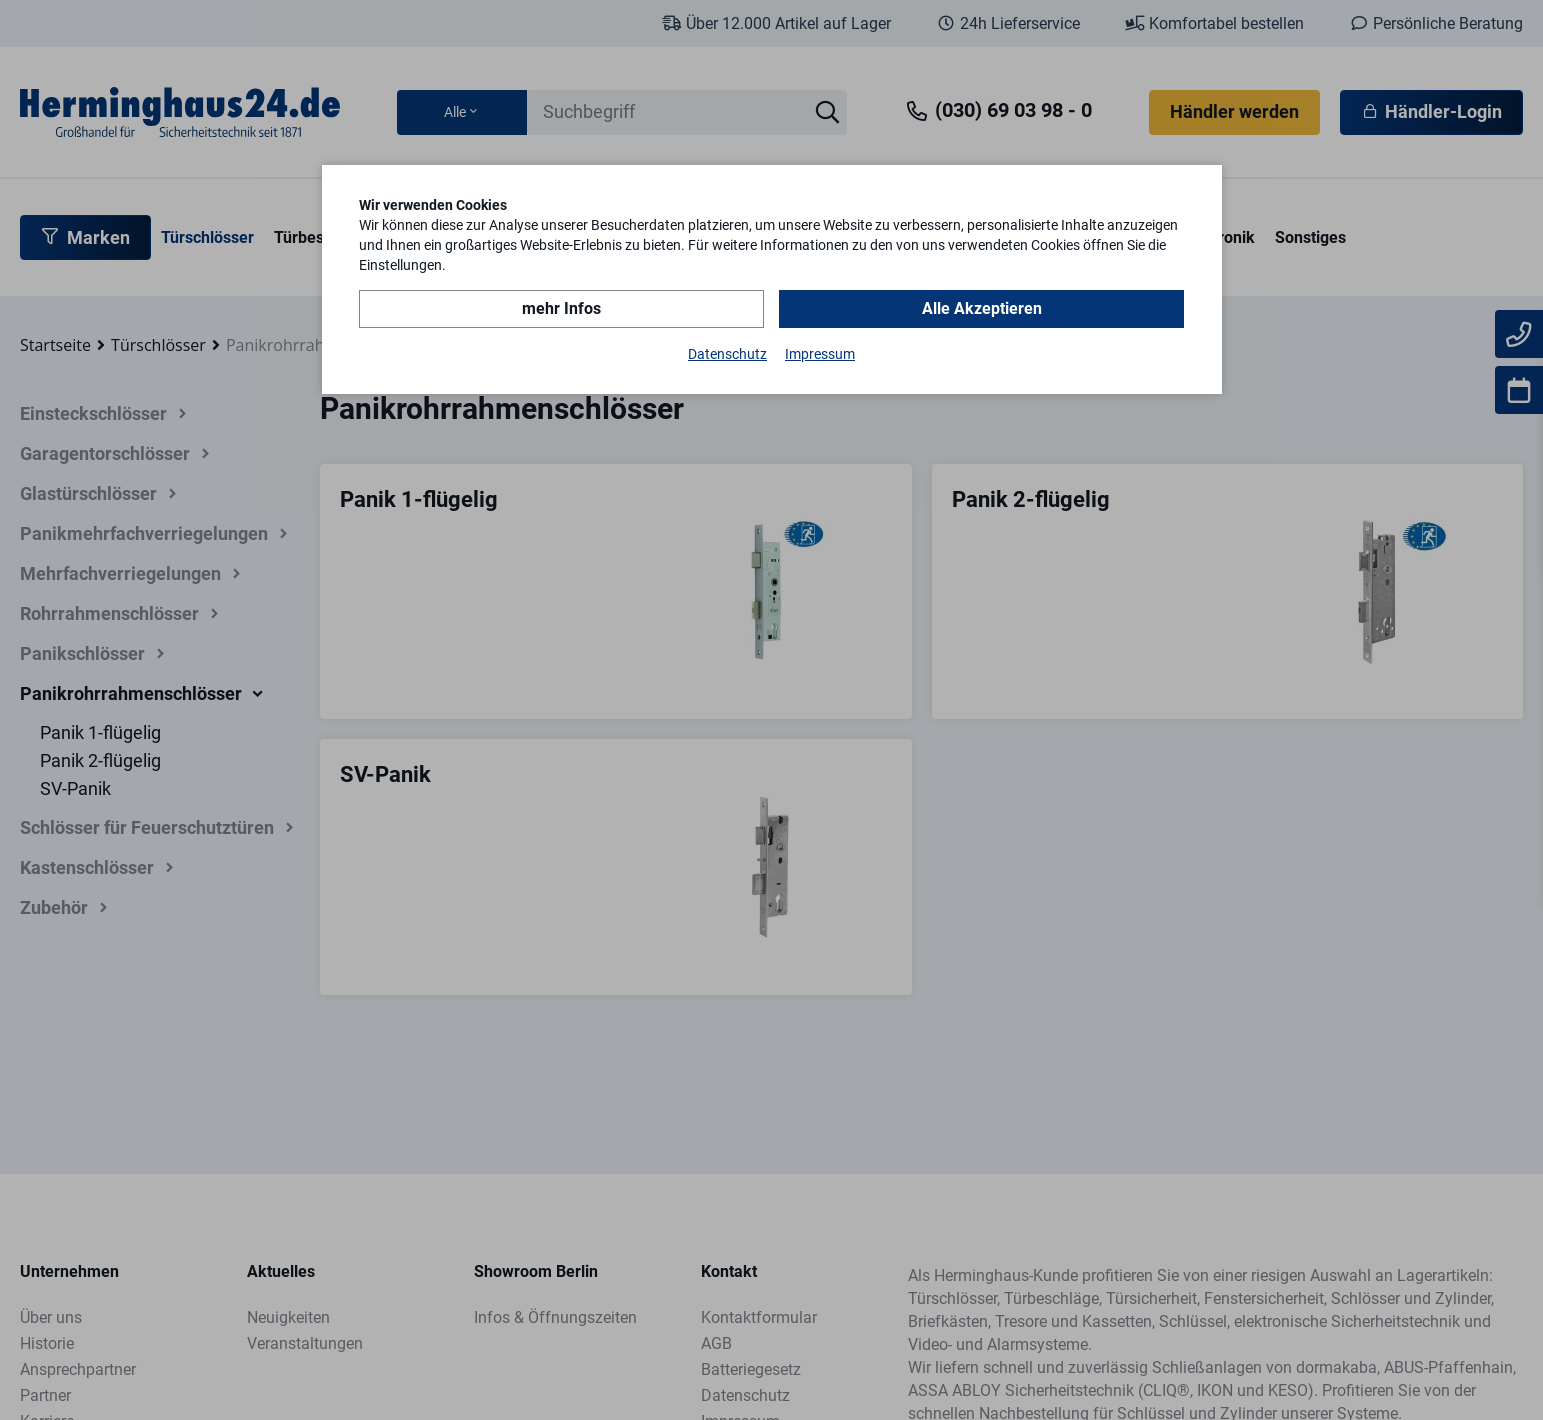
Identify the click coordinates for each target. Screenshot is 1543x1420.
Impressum (820, 354)
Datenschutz (727, 354)
